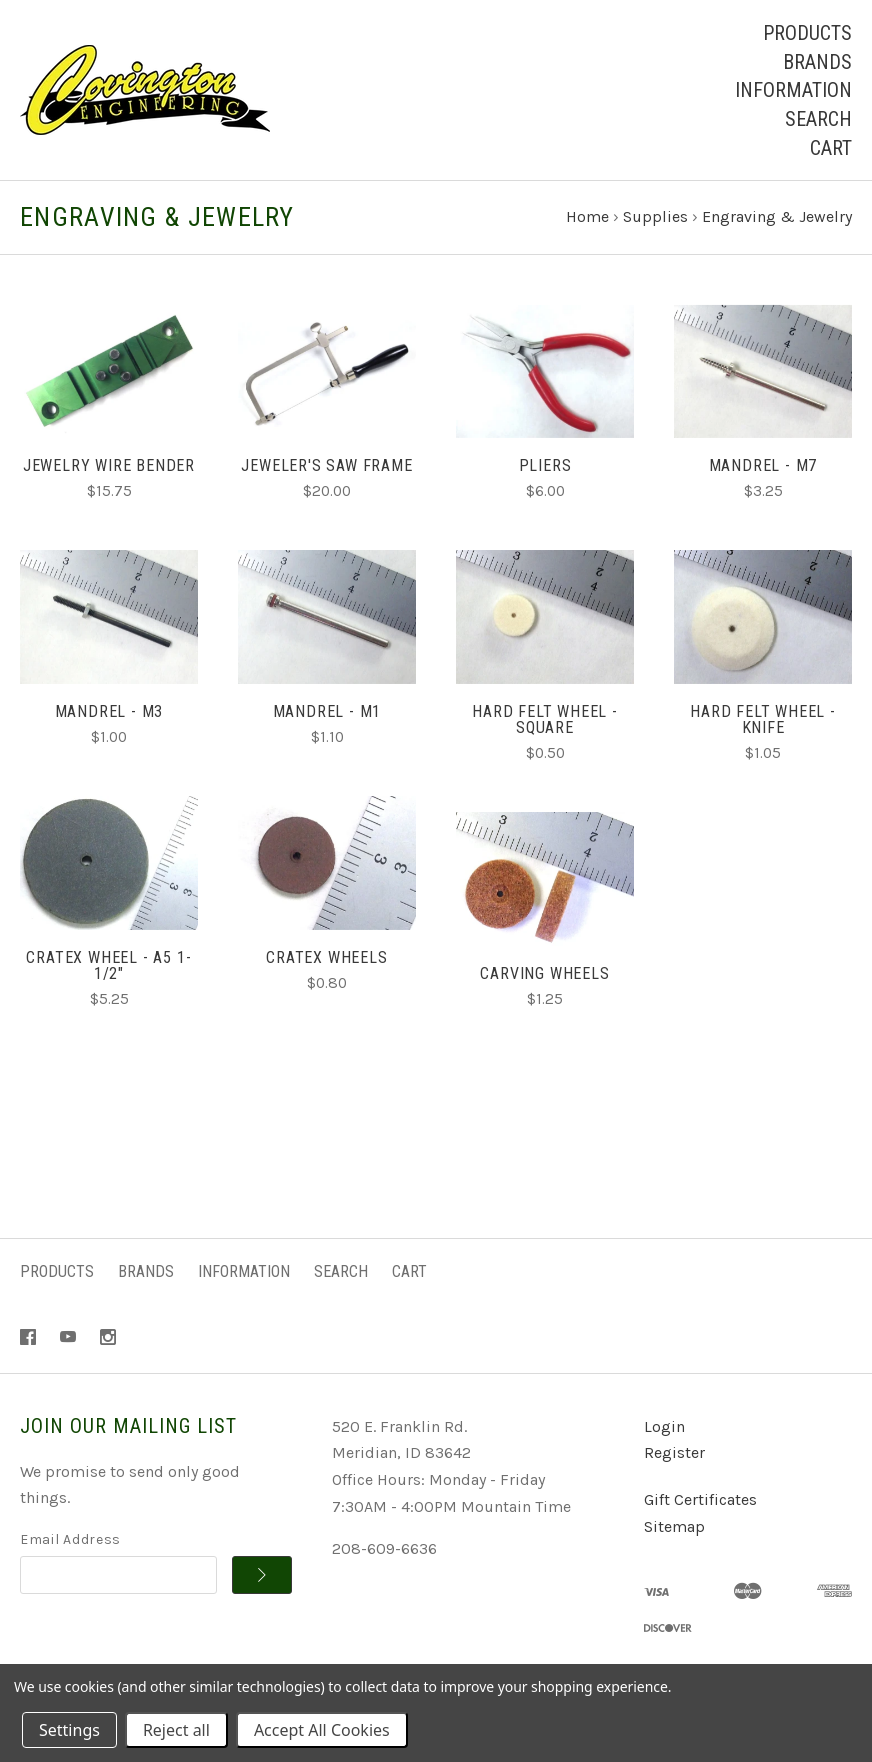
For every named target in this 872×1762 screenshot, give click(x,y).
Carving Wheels (544, 973)
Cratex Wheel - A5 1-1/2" (108, 965)
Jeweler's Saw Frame (326, 465)
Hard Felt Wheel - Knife (763, 719)
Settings (69, 1730)
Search (818, 119)
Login (664, 1426)
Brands (817, 62)
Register (674, 1452)
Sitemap (674, 1526)
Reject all (176, 1730)
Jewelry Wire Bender (109, 465)
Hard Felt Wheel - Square (545, 719)
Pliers (545, 465)
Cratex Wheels (326, 957)
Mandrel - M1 (327, 711)
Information (793, 90)
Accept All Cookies (322, 1730)
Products (807, 33)
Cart (831, 148)
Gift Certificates (700, 1499)
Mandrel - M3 (109, 711)
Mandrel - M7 (763, 465)
